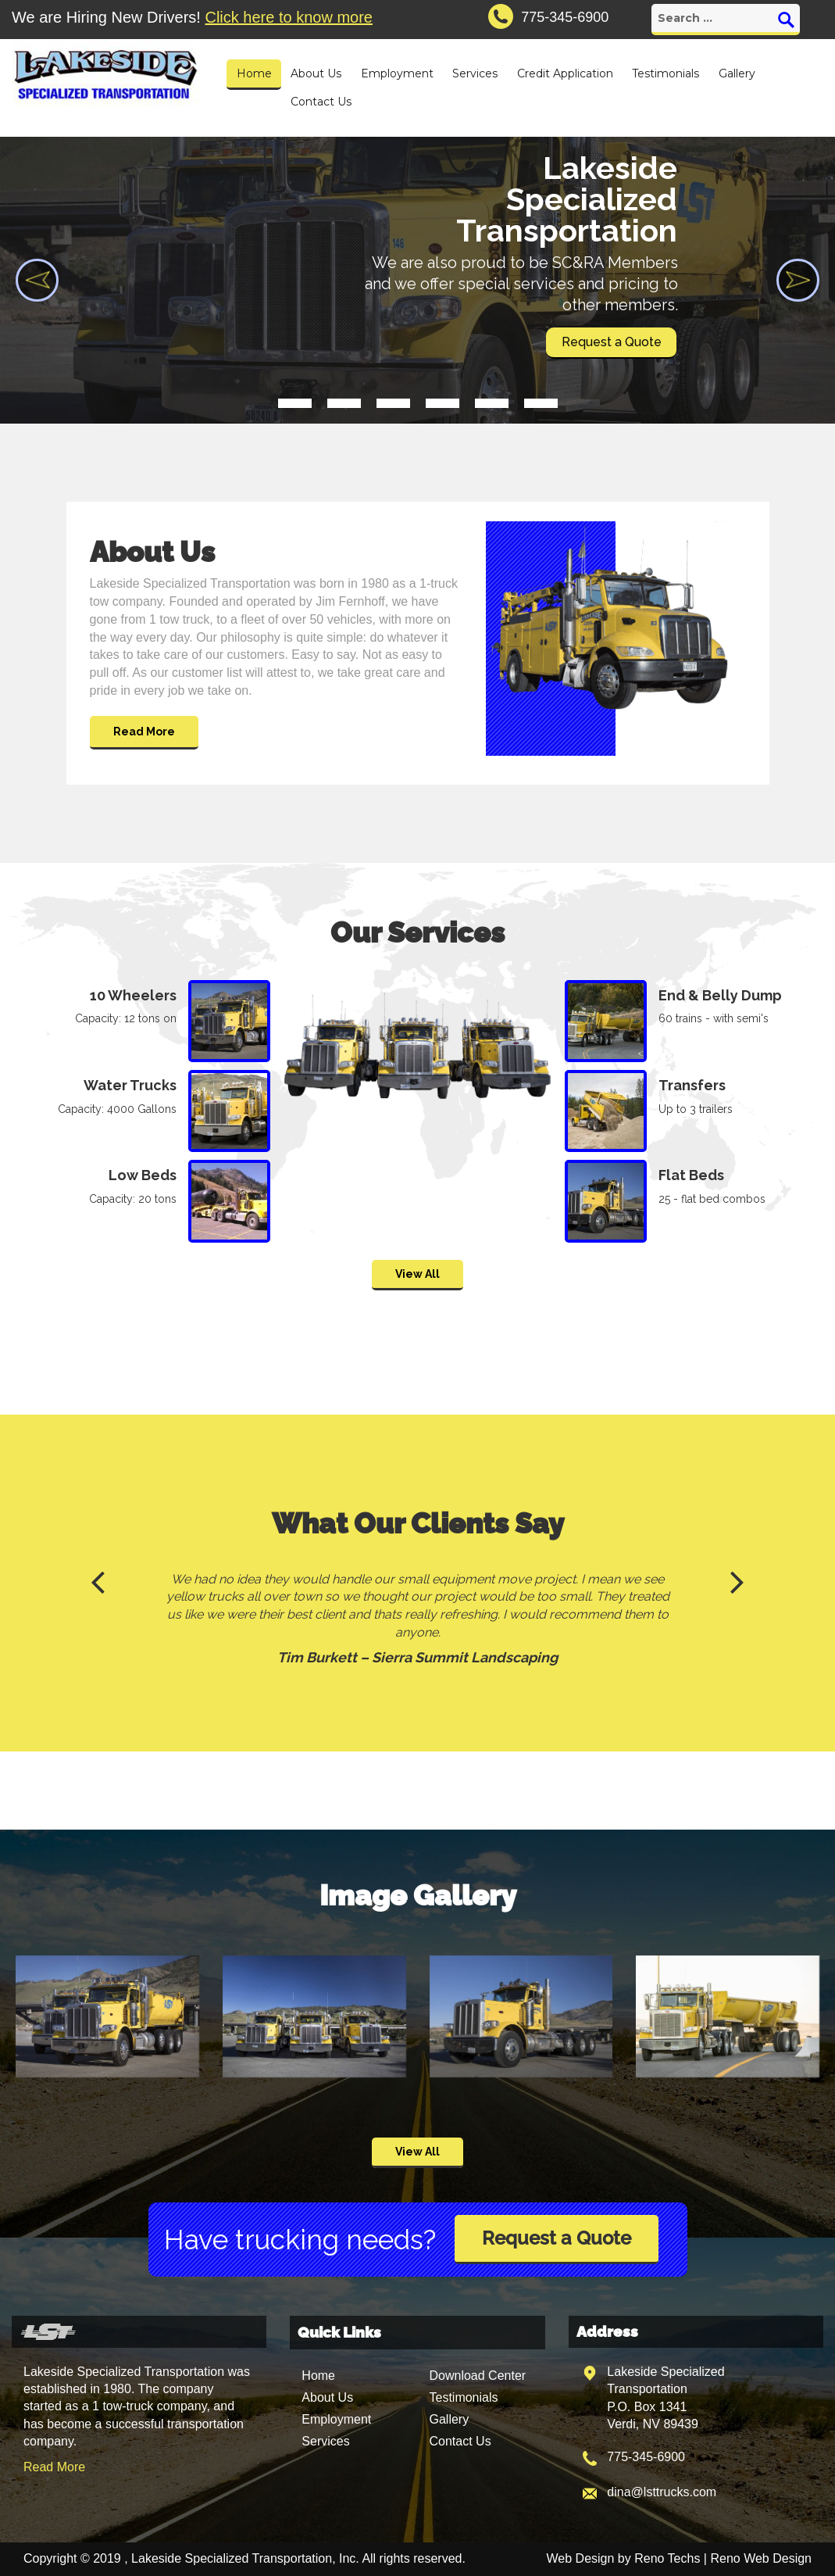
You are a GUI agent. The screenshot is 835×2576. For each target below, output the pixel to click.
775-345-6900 (646, 2456)
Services (475, 73)
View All (417, 1274)
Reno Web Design (761, 2558)
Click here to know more (289, 17)
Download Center (477, 2375)
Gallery (737, 73)
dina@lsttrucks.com (661, 2492)
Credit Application (565, 73)
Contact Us (321, 102)
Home (254, 73)
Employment (397, 73)
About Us (316, 73)
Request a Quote (556, 2238)
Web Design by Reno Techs (624, 2558)
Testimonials (665, 73)
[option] (417, 1622)
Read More (144, 731)
